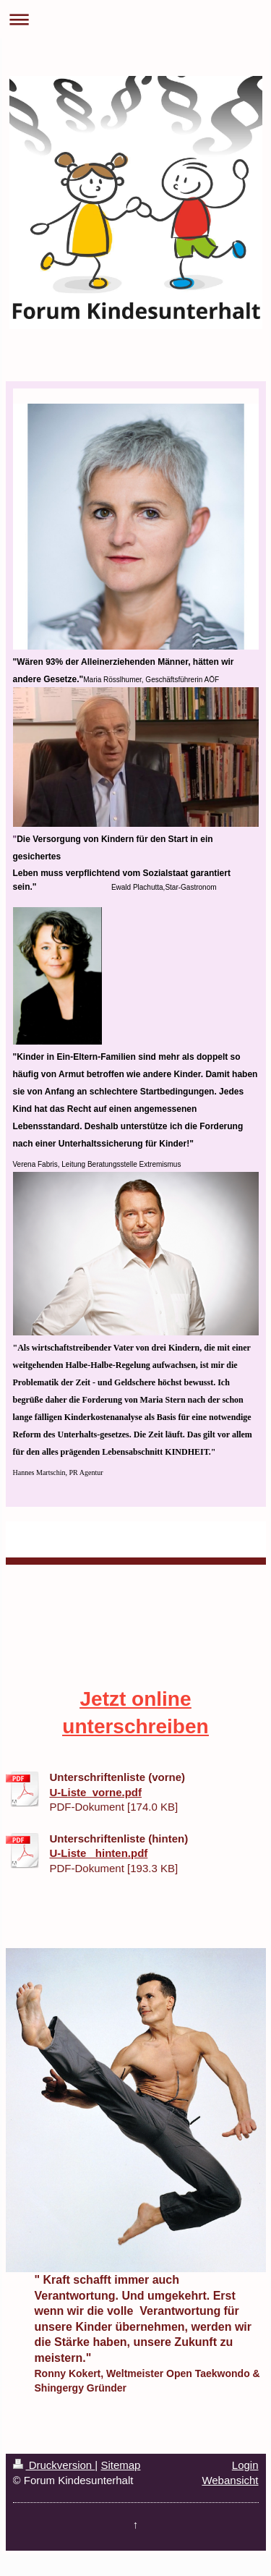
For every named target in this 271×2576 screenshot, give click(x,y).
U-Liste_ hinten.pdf (99, 1853)
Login (245, 2465)
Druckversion (54, 2465)
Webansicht (230, 2480)
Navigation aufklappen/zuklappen (135, 19)
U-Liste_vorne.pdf (96, 1792)
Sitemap (120, 2465)
